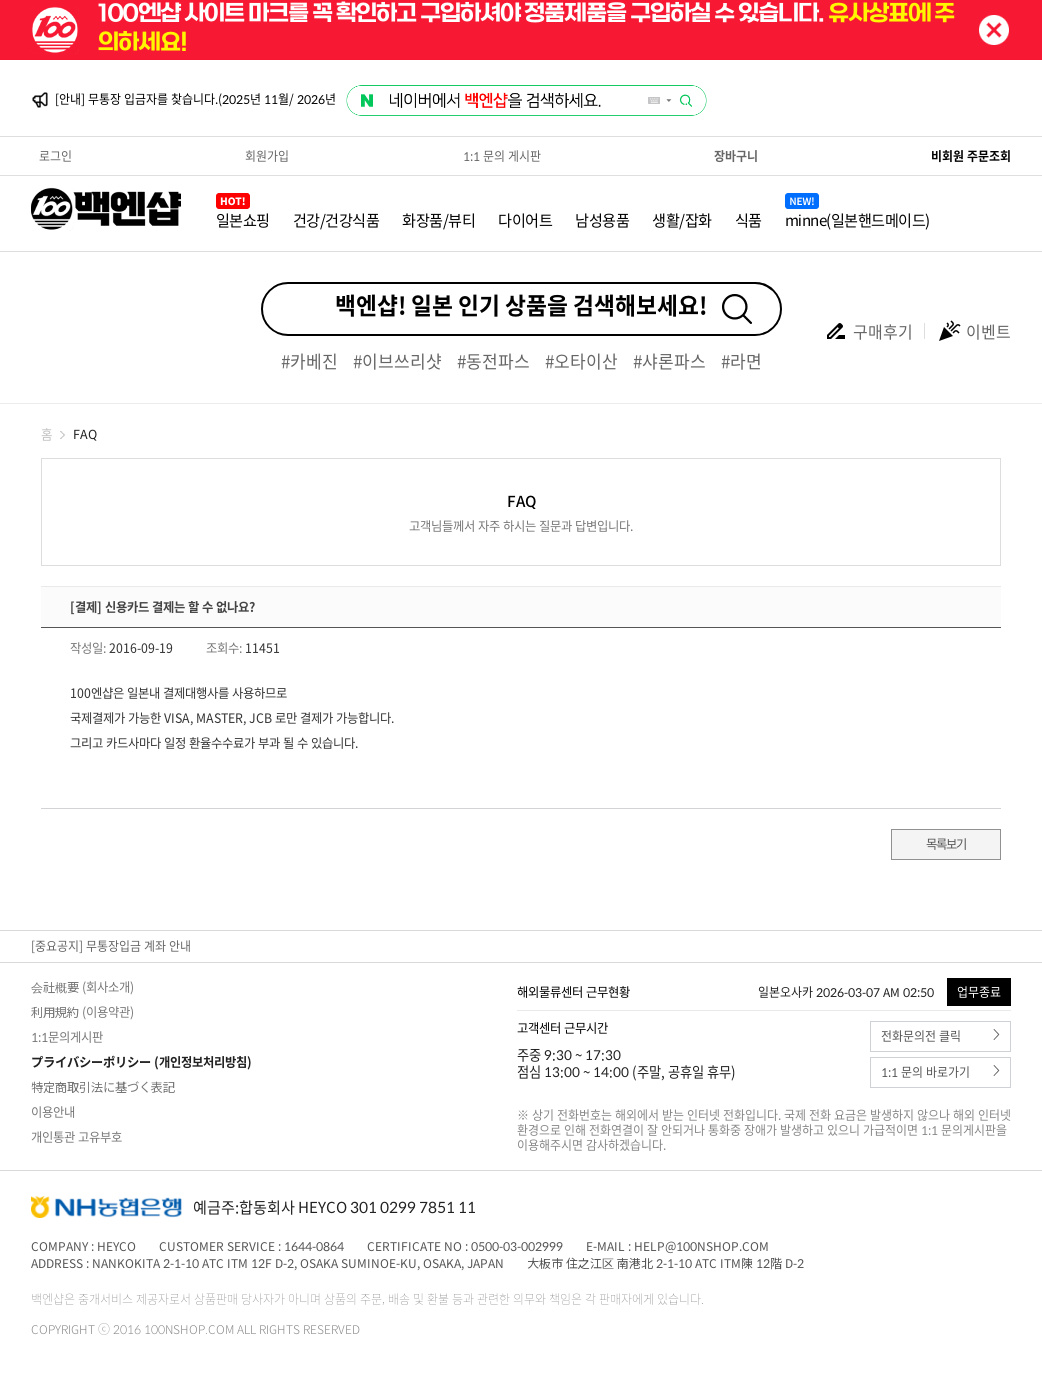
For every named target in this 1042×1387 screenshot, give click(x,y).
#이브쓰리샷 (397, 360)
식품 (748, 219)
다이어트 (525, 219)
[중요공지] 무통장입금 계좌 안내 (111, 946)
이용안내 (53, 1112)
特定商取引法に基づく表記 (103, 1087)
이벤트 (974, 331)
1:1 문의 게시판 (502, 156)
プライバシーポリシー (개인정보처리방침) (141, 1062)
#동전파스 (493, 360)
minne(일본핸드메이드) (857, 219)
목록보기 (946, 844)
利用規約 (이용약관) (82, 1012)
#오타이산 (581, 360)
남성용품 (602, 219)
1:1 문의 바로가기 (940, 1072)
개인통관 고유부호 (76, 1137)
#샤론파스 (669, 360)
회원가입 (267, 156)
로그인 (55, 156)
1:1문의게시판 (67, 1037)
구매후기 (868, 331)
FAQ (85, 433)
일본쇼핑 (243, 219)
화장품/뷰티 (438, 219)
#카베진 (309, 360)
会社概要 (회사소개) (82, 987)
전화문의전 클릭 (940, 1036)
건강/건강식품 (336, 219)
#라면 (741, 360)
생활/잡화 (682, 219)
